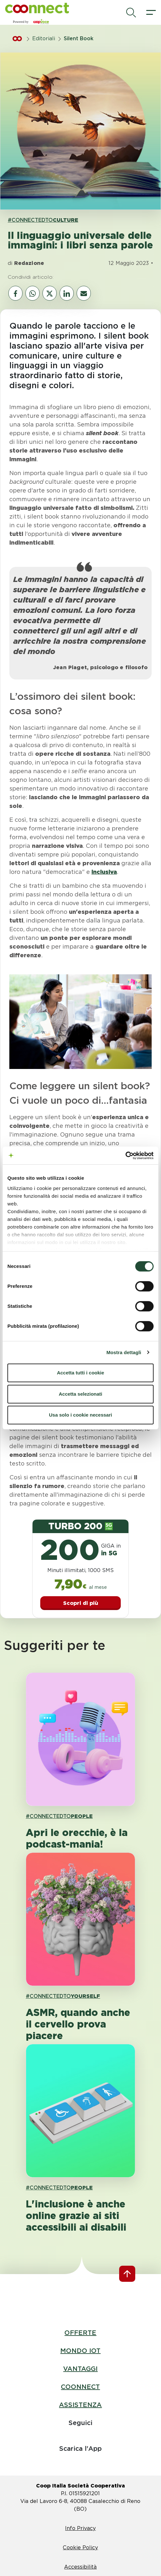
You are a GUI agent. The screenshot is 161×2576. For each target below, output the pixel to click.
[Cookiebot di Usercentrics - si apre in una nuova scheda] (125, 1155)
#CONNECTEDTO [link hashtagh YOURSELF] (63, 1996)
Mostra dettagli (123, 1352)
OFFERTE (80, 2333)
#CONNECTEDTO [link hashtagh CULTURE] (43, 220)
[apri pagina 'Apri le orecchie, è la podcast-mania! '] (80, 1739)
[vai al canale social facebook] (15, 293)
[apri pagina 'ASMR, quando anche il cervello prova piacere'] (80, 1919)
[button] (37, 8)
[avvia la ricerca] (131, 12)
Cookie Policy (80, 2547)
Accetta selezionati (80, 1394)
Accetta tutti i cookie (80, 1372)
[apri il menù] (151, 12)
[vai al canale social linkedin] (67, 293)
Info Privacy (80, 2528)
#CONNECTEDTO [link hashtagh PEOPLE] (59, 1816)
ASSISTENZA (80, 2405)
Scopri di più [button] (80, 1603)
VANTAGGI (80, 2369)
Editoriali (43, 38)
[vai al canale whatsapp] (32, 293)
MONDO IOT (80, 2351)
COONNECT (80, 2387)
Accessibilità (80, 2567)
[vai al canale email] (84, 293)
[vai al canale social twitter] (50, 293)
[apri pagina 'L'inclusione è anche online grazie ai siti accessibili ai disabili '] (80, 2111)
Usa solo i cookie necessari (80, 1415)
